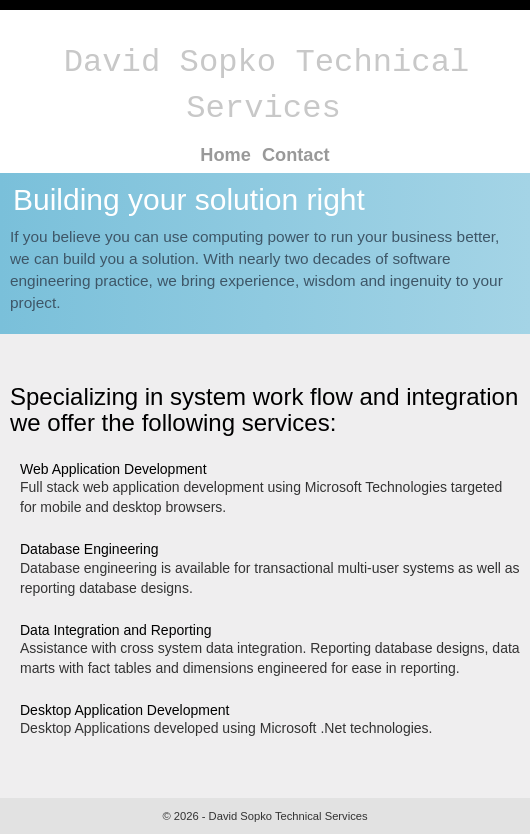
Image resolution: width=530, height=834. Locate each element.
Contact (296, 155)
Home (225, 155)
